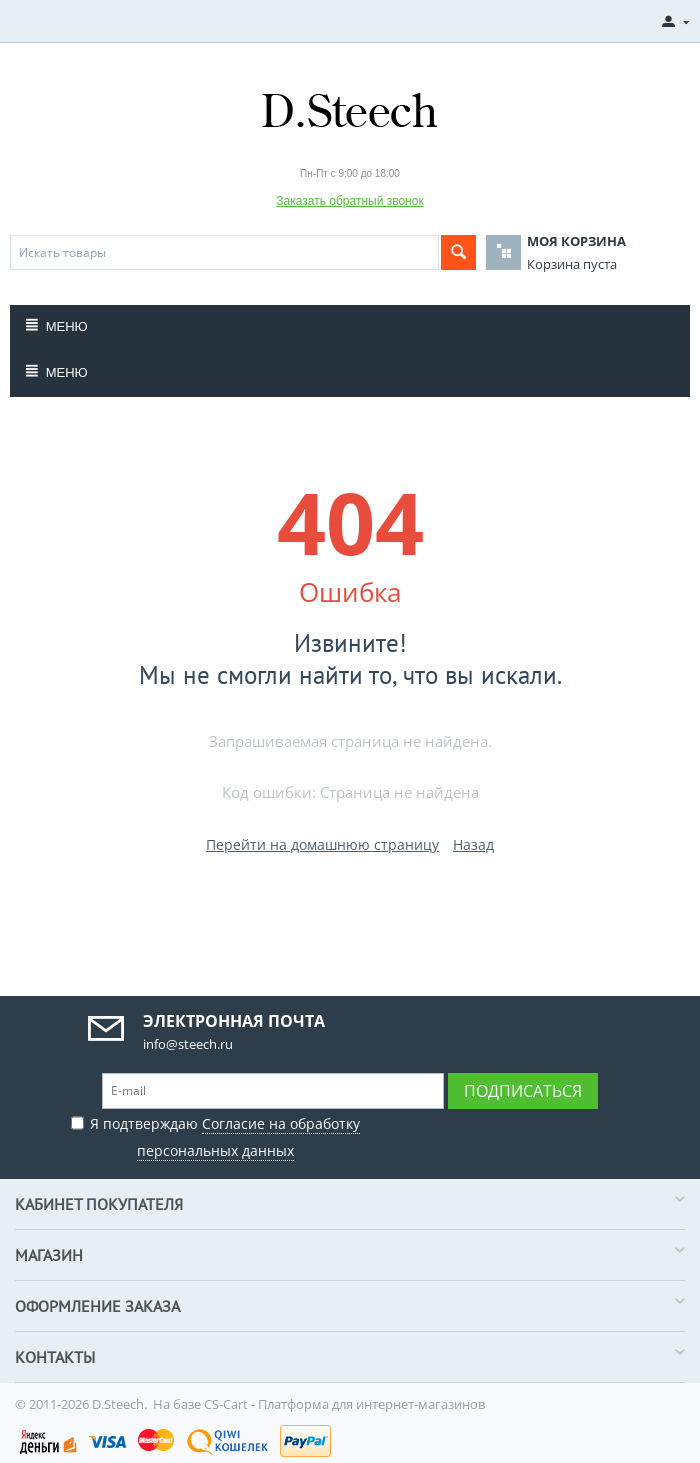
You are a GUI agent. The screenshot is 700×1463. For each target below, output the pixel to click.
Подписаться (523, 1091)
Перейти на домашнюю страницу (322, 844)
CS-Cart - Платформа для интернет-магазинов (344, 1404)
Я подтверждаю (215, 1134)
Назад (473, 844)
